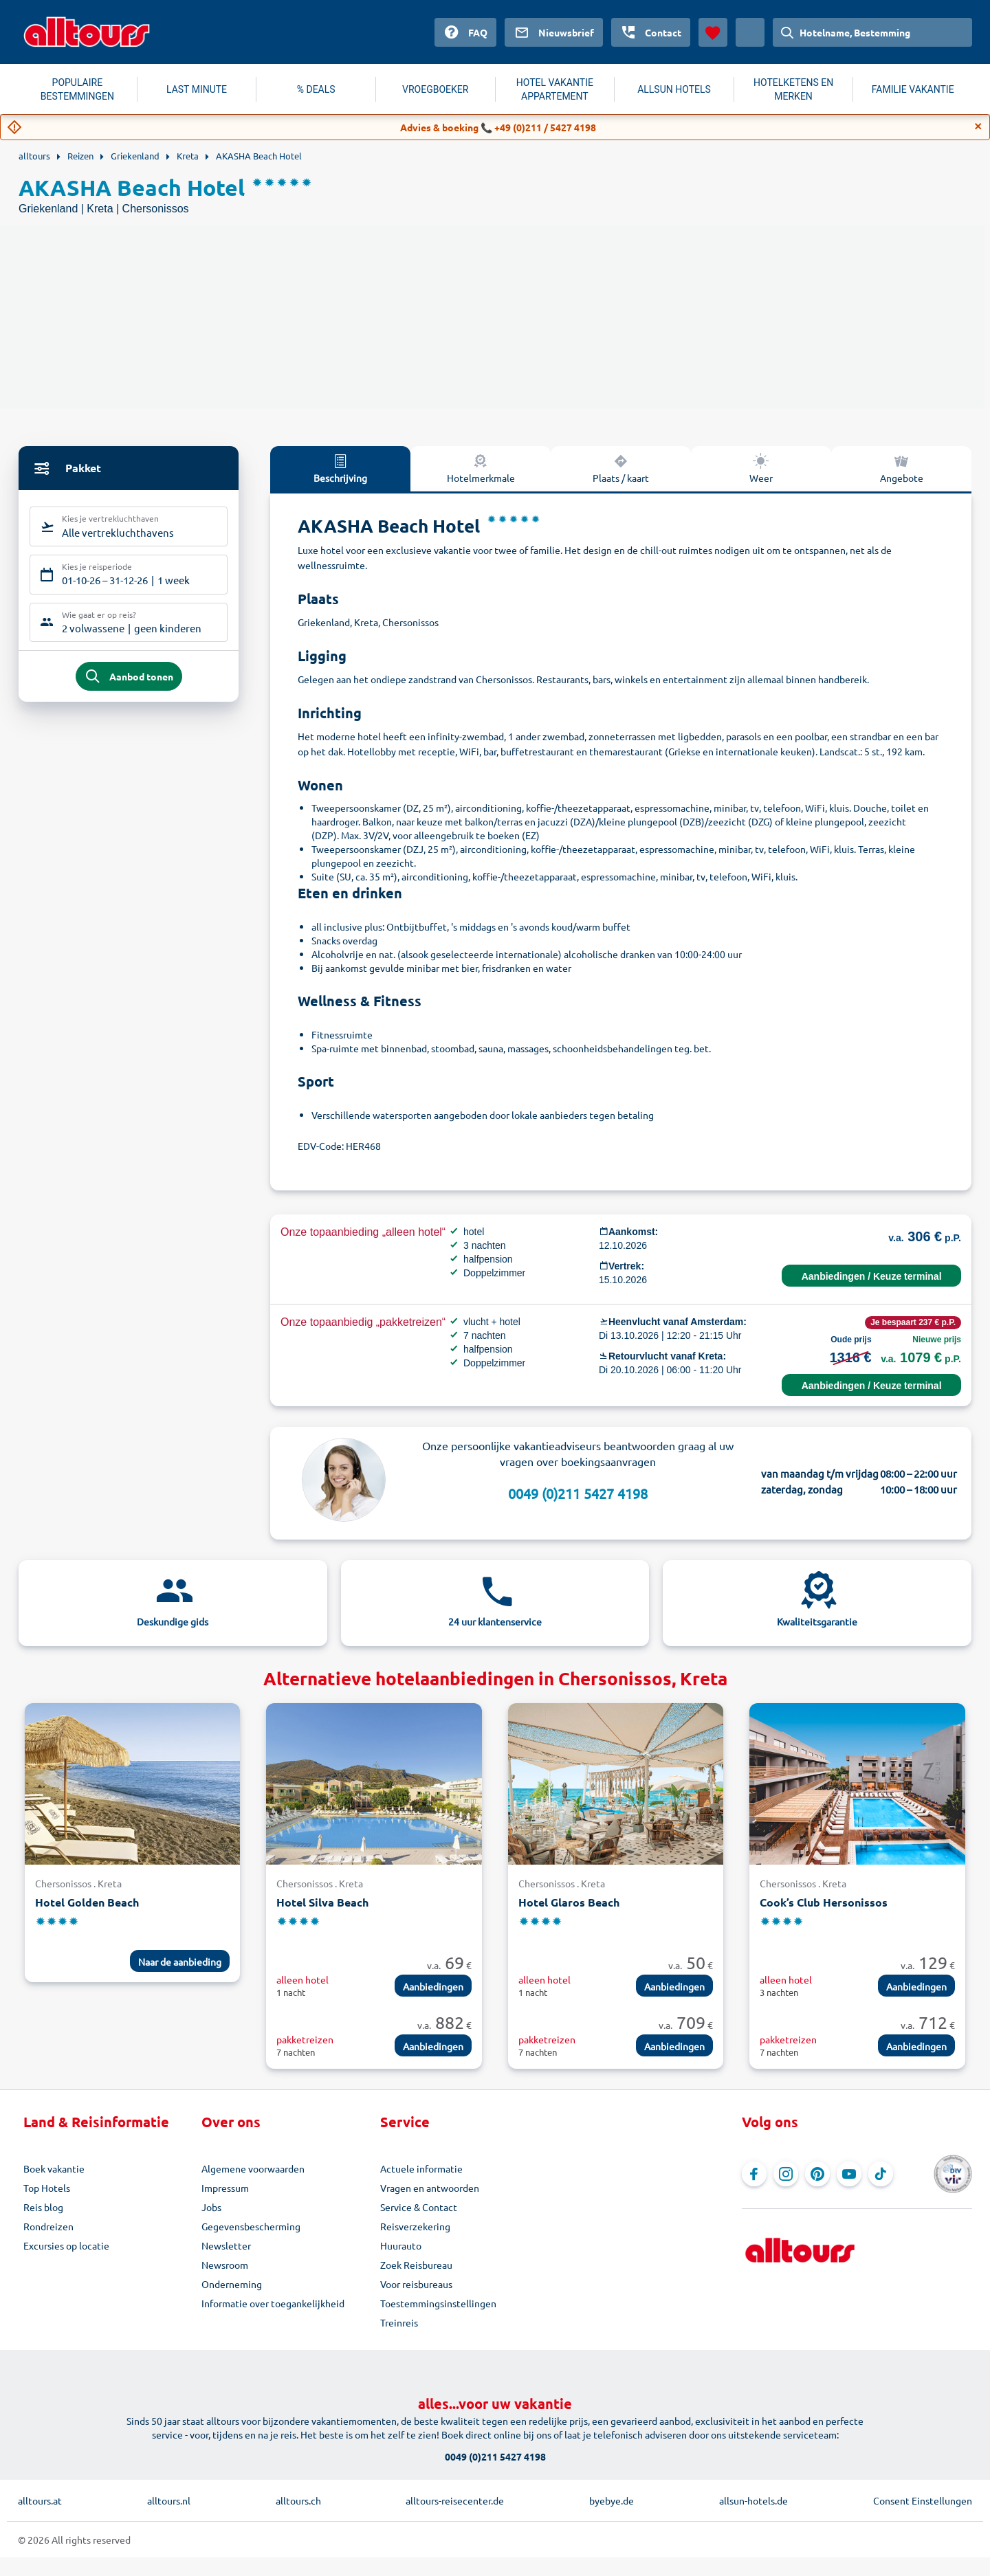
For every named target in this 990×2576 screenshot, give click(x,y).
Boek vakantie (54, 2168)
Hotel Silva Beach (322, 1902)
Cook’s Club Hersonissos (824, 1902)
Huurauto (400, 2245)
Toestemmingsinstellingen (438, 2303)
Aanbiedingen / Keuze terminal (872, 1276)
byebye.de (611, 2500)
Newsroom (224, 2264)
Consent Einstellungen (922, 2500)
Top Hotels (46, 2187)
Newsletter (226, 2245)
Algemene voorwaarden (253, 2168)
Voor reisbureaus (416, 2284)
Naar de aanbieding (179, 1961)
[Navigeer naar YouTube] (849, 2174)
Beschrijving (340, 468)
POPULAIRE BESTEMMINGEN (77, 89)
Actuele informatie (421, 2168)
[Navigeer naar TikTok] (880, 2174)
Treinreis (399, 2322)
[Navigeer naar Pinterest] (817, 2174)
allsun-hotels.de (753, 2500)
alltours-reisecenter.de (455, 2500)
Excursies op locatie (66, 2245)
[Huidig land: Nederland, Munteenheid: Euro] (750, 32)
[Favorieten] (712, 32)
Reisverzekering (415, 2226)
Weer (761, 468)
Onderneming (231, 2284)
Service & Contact (418, 2207)
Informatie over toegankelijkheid (272, 2303)
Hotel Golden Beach (87, 1902)
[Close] (978, 126)
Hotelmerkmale (481, 468)
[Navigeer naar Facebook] (754, 2174)
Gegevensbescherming (250, 2226)
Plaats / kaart (621, 468)
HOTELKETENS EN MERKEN (793, 89)
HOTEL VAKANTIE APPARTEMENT (554, 89)
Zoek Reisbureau (416, 2264)
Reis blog (43, 2207)
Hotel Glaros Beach (568, 1902)
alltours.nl (168, 2500)
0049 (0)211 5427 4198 (578, 1493)
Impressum (225, 2187)
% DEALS (316, 89)
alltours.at (40, 2500)
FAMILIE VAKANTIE (913, 89)
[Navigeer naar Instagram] (785, 2174)
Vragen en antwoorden (429, 2187)
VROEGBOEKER (435, 89)
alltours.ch (298, 2500)
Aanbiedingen (433, 1986)
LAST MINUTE (196, 89)
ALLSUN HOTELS (674, 89)
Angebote (901, 468)
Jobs (211, 2207)
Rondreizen (48, 2226)
